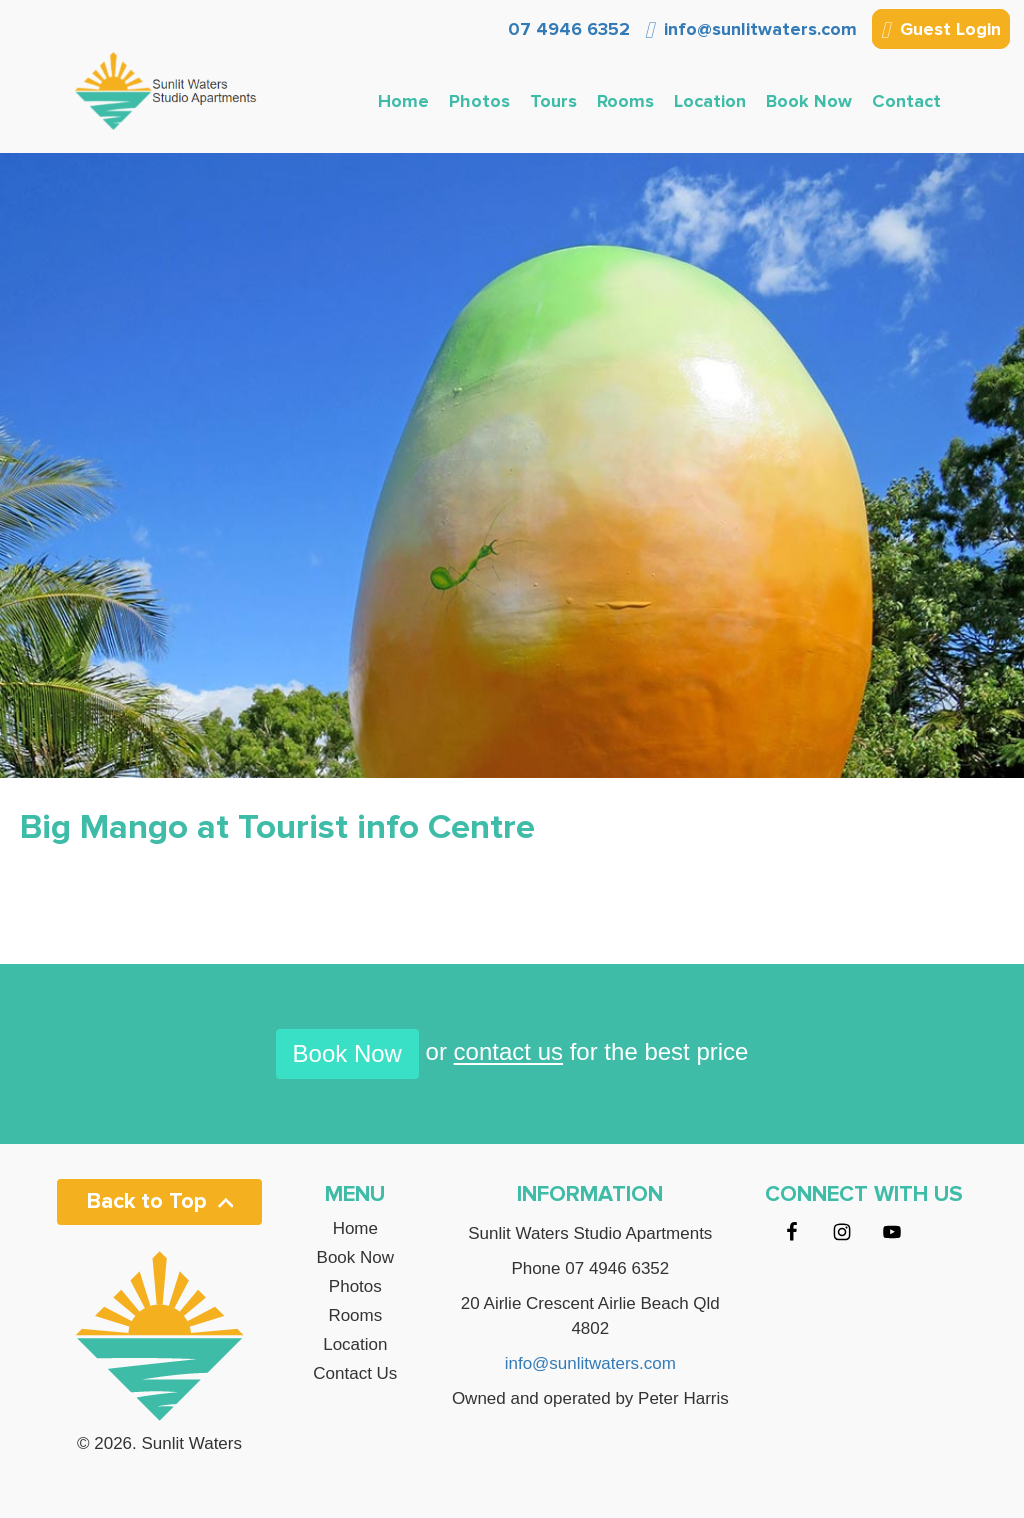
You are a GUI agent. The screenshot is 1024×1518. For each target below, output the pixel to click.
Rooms (625, 101)
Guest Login (941, 31)
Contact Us (355, 1374)
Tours (553, 101)
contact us (508, 1052)
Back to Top (160, 1201)
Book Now (809, 101)
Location (710, 101)
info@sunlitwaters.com (751, 29)
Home (403, 101)
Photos (479, 101)
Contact (906, 101)
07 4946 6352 (566, 29)
